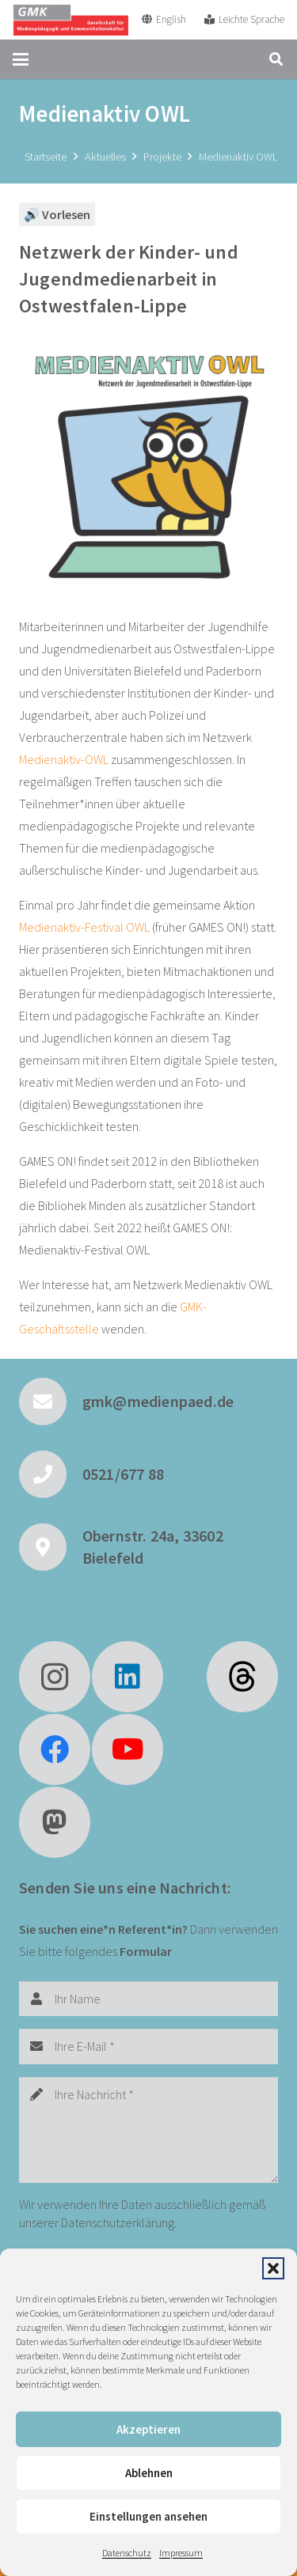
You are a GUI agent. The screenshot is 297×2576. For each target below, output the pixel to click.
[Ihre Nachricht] (148, 2130)
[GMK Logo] (70, 20)
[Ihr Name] (148, 1999)
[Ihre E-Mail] (148, 2046)
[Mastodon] (54, 1822)
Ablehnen (149, 2472)
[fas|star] (242, 1676)
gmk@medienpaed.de (158, 1401)
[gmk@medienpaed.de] (50, 1401)
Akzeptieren (148, 2429)
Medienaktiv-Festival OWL (84, 927)
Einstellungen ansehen (148, 2516)
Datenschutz (126, 2553)
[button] (273, 2268)
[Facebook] (54, 1749)
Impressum (181, 2553)
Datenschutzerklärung (117, 2222)
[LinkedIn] (127, 1676)
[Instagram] (54, 1676)
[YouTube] (127, 1749)
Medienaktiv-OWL (64, 759)
